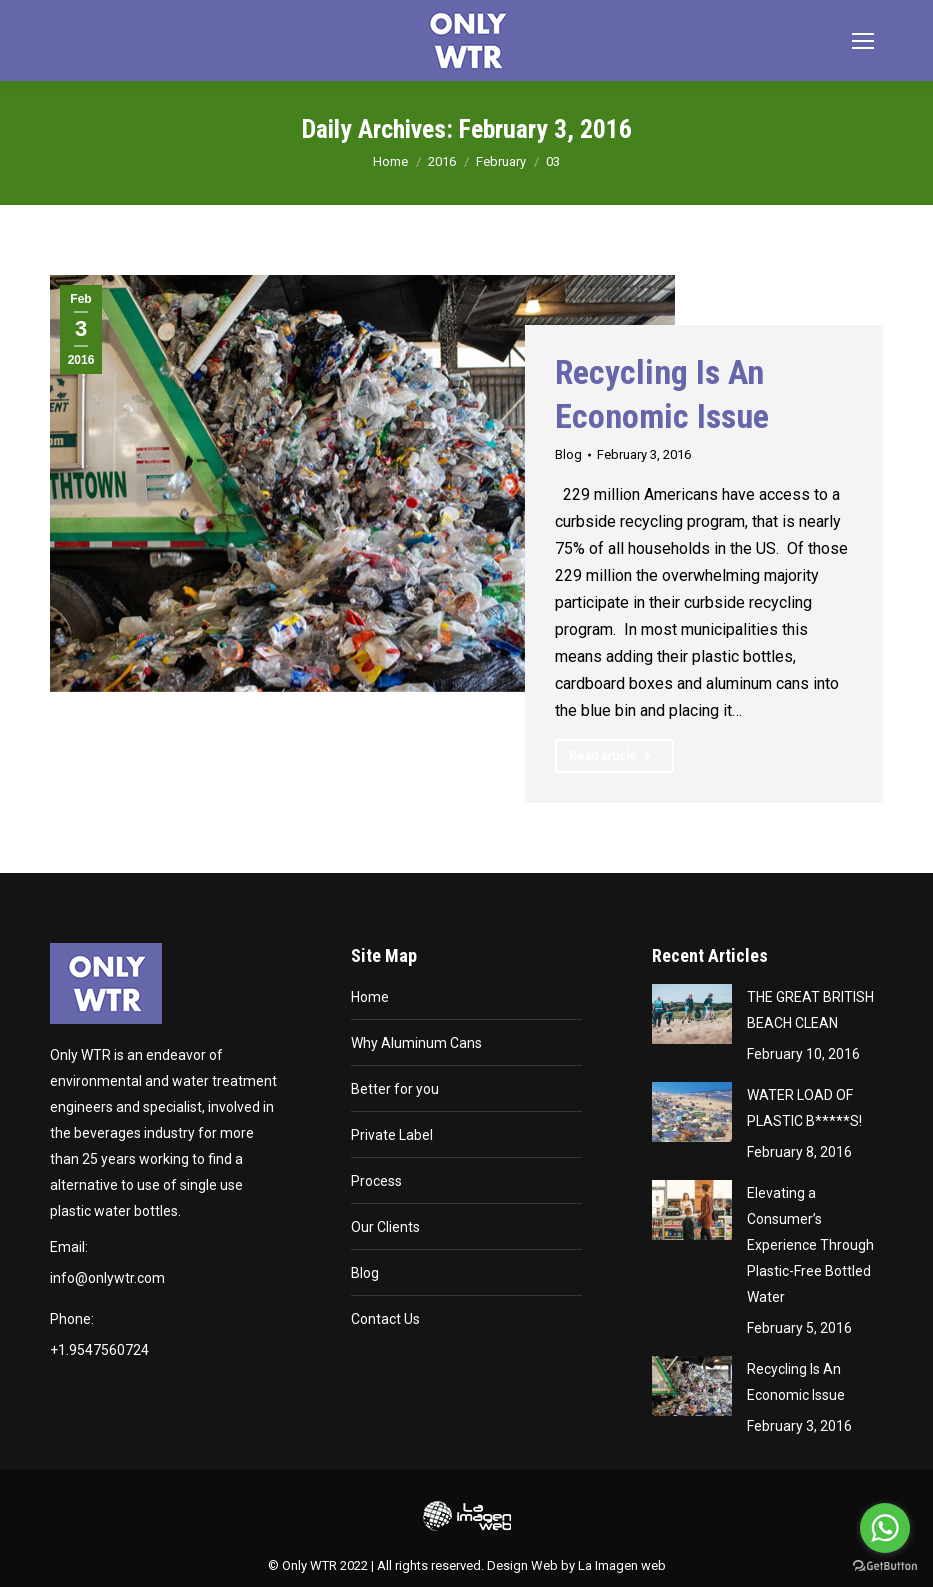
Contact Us (385, 1319)
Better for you (395, 1089)
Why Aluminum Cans (416, 1043)
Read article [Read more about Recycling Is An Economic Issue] (610, 756)
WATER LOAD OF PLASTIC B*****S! (804, 1108)
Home (370, 997)
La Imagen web (622, 1565)
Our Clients (385, 1227)
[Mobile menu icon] (863, 41)
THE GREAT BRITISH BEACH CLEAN (810, 1010)
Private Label (392, 1135)
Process (376, 1181)
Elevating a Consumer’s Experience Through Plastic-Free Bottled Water (810, 1245)
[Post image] (692, 1014)
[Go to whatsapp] (885, 1528)
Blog (568, 454)
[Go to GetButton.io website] (885, 1566)
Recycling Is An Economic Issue (796, 1382)
